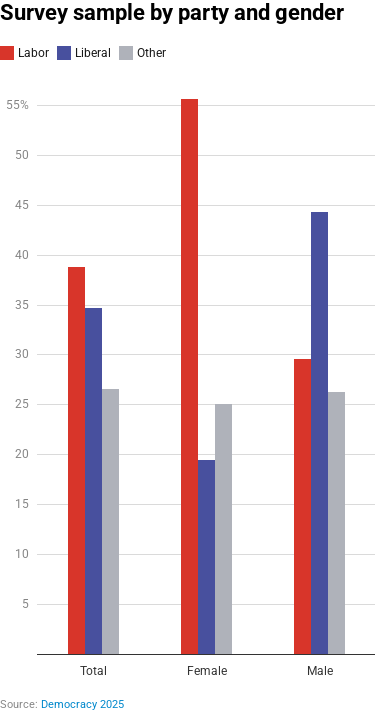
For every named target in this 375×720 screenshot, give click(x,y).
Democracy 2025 (82, 704)
